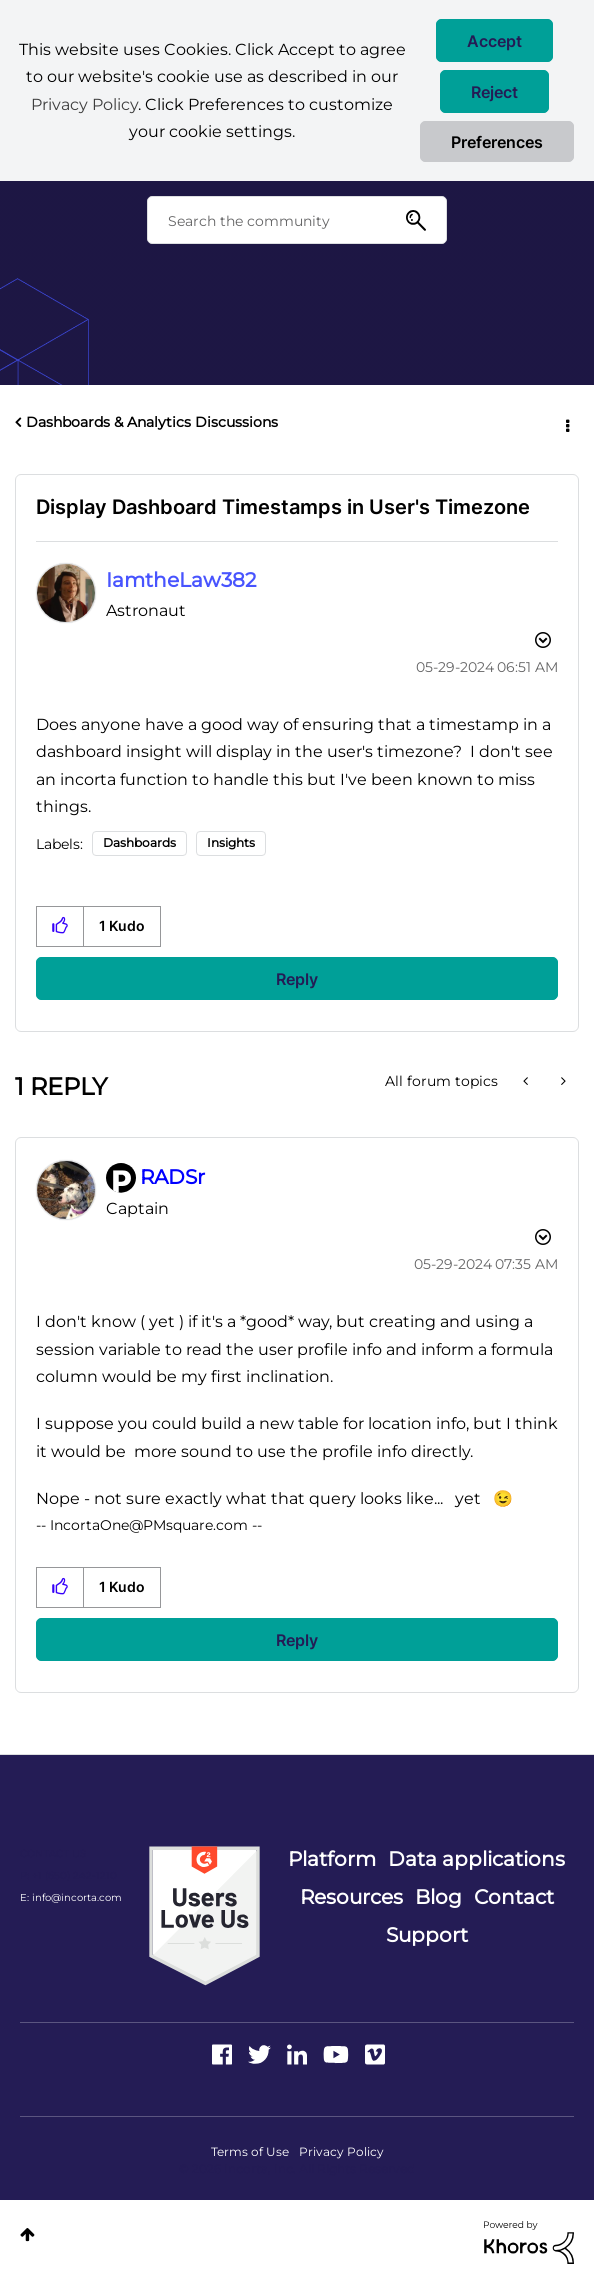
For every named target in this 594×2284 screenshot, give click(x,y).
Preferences (497, 142)
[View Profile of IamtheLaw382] (181, 580)
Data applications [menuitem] (476, 1859)
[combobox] (297, 220)
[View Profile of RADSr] (172, 1177)
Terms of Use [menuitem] (250, 2151)
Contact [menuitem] (514, 1897)
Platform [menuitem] (332, 1859)
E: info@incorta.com (71, 1897)
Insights (231, 842)
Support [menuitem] (427, 1935)
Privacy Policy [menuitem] (341, 2151)
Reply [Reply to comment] (297, 1640)
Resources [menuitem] (351, 1897)
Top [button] (27, 2234)
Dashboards (139, 842)
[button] (494, 40)
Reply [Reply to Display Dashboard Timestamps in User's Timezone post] (297, 979)
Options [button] (566, 423)
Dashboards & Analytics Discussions (152, 422)
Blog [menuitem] (438, 1897)
